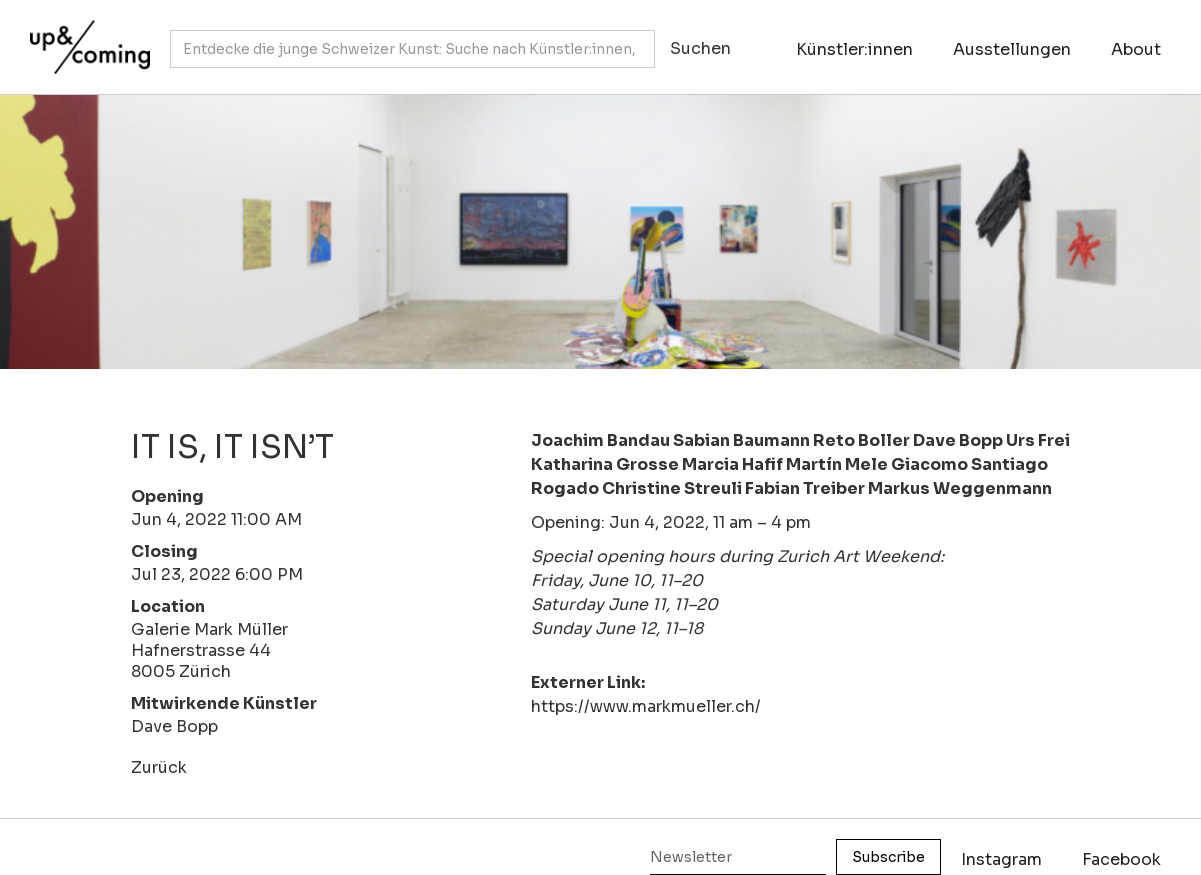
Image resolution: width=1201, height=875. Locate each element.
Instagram (1001, 859)
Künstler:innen (854, 49)
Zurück (159, 767)
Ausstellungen (1012, 49)
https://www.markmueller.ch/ (646, 706)
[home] (85, 37)
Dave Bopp (174, 726)
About (1136, 49)
